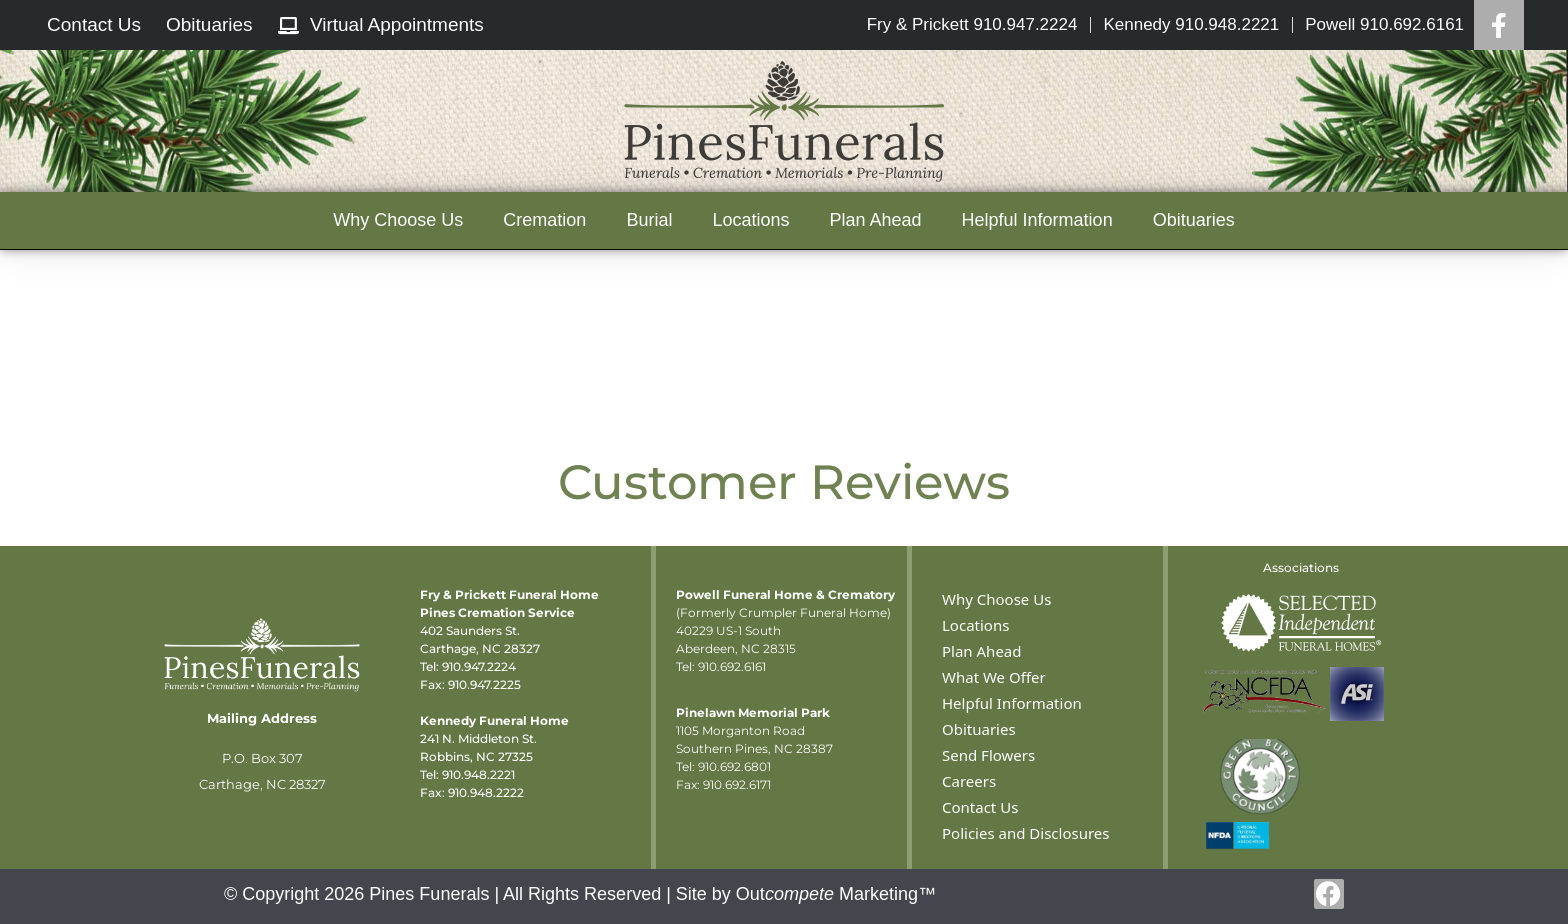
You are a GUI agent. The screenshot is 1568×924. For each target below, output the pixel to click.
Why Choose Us (398, 220)
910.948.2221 (478, 774)
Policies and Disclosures (1025, 833)
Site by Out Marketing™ (806, 894)
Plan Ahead (875, 220)
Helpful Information (1037, 220)
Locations (750, 220)
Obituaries (1194, 220)
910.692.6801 (734, 766)
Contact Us (980, 807)
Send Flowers (988, 755)
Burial (649, 220)
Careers (969, 781)
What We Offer (994, 677)
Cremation (544, 220)
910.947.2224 (479, 666)
